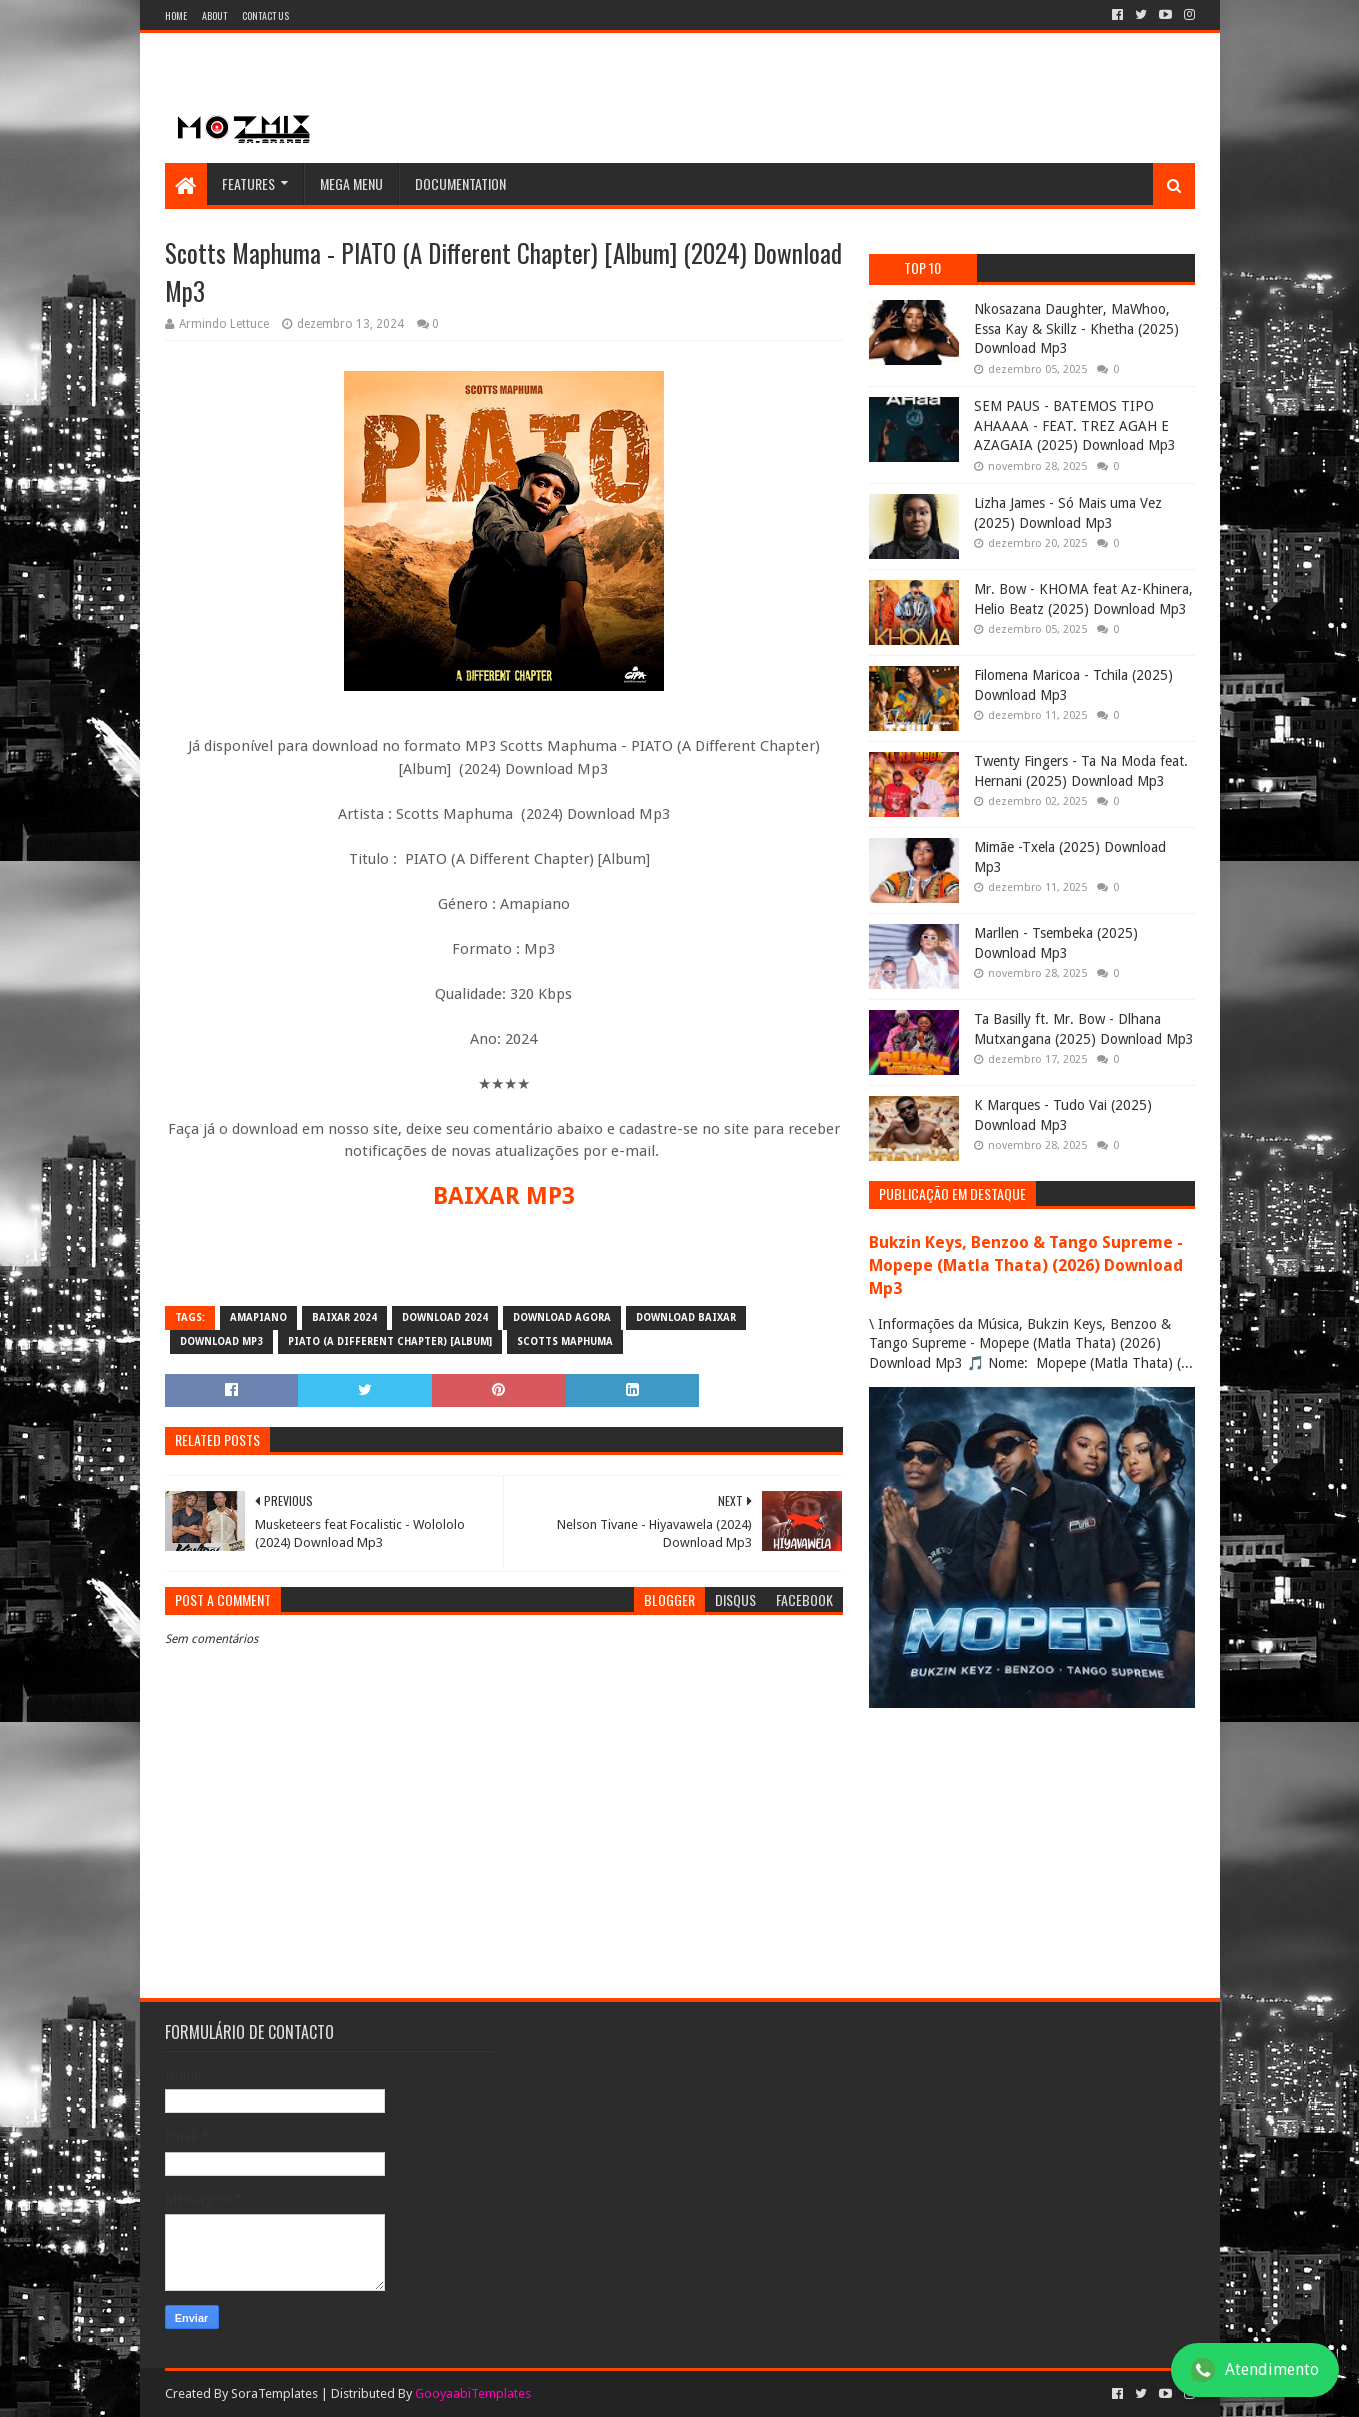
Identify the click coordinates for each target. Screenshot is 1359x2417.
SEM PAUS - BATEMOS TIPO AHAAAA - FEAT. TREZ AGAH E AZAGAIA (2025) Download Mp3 (1075, 425)
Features (248, 183)
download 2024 (445, 1317)
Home (176, 15)
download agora (562, 1317)
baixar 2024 (344, 1317)
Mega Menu (351, 183)
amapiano (258, 1317)
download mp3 (221, 1341)
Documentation (460, 183)
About (214, 15)
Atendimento (1255, 2370)
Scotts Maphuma (565, 1341)
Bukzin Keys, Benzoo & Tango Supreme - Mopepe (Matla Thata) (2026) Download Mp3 (1026, 1265)
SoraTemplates (274, 2393)
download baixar (686, 1317)
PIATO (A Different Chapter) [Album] (390, 1341)
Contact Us (265, 15)
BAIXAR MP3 (504, 1196)
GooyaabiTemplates (473, 2393)
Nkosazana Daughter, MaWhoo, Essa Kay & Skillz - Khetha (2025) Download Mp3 (1076, 328)
